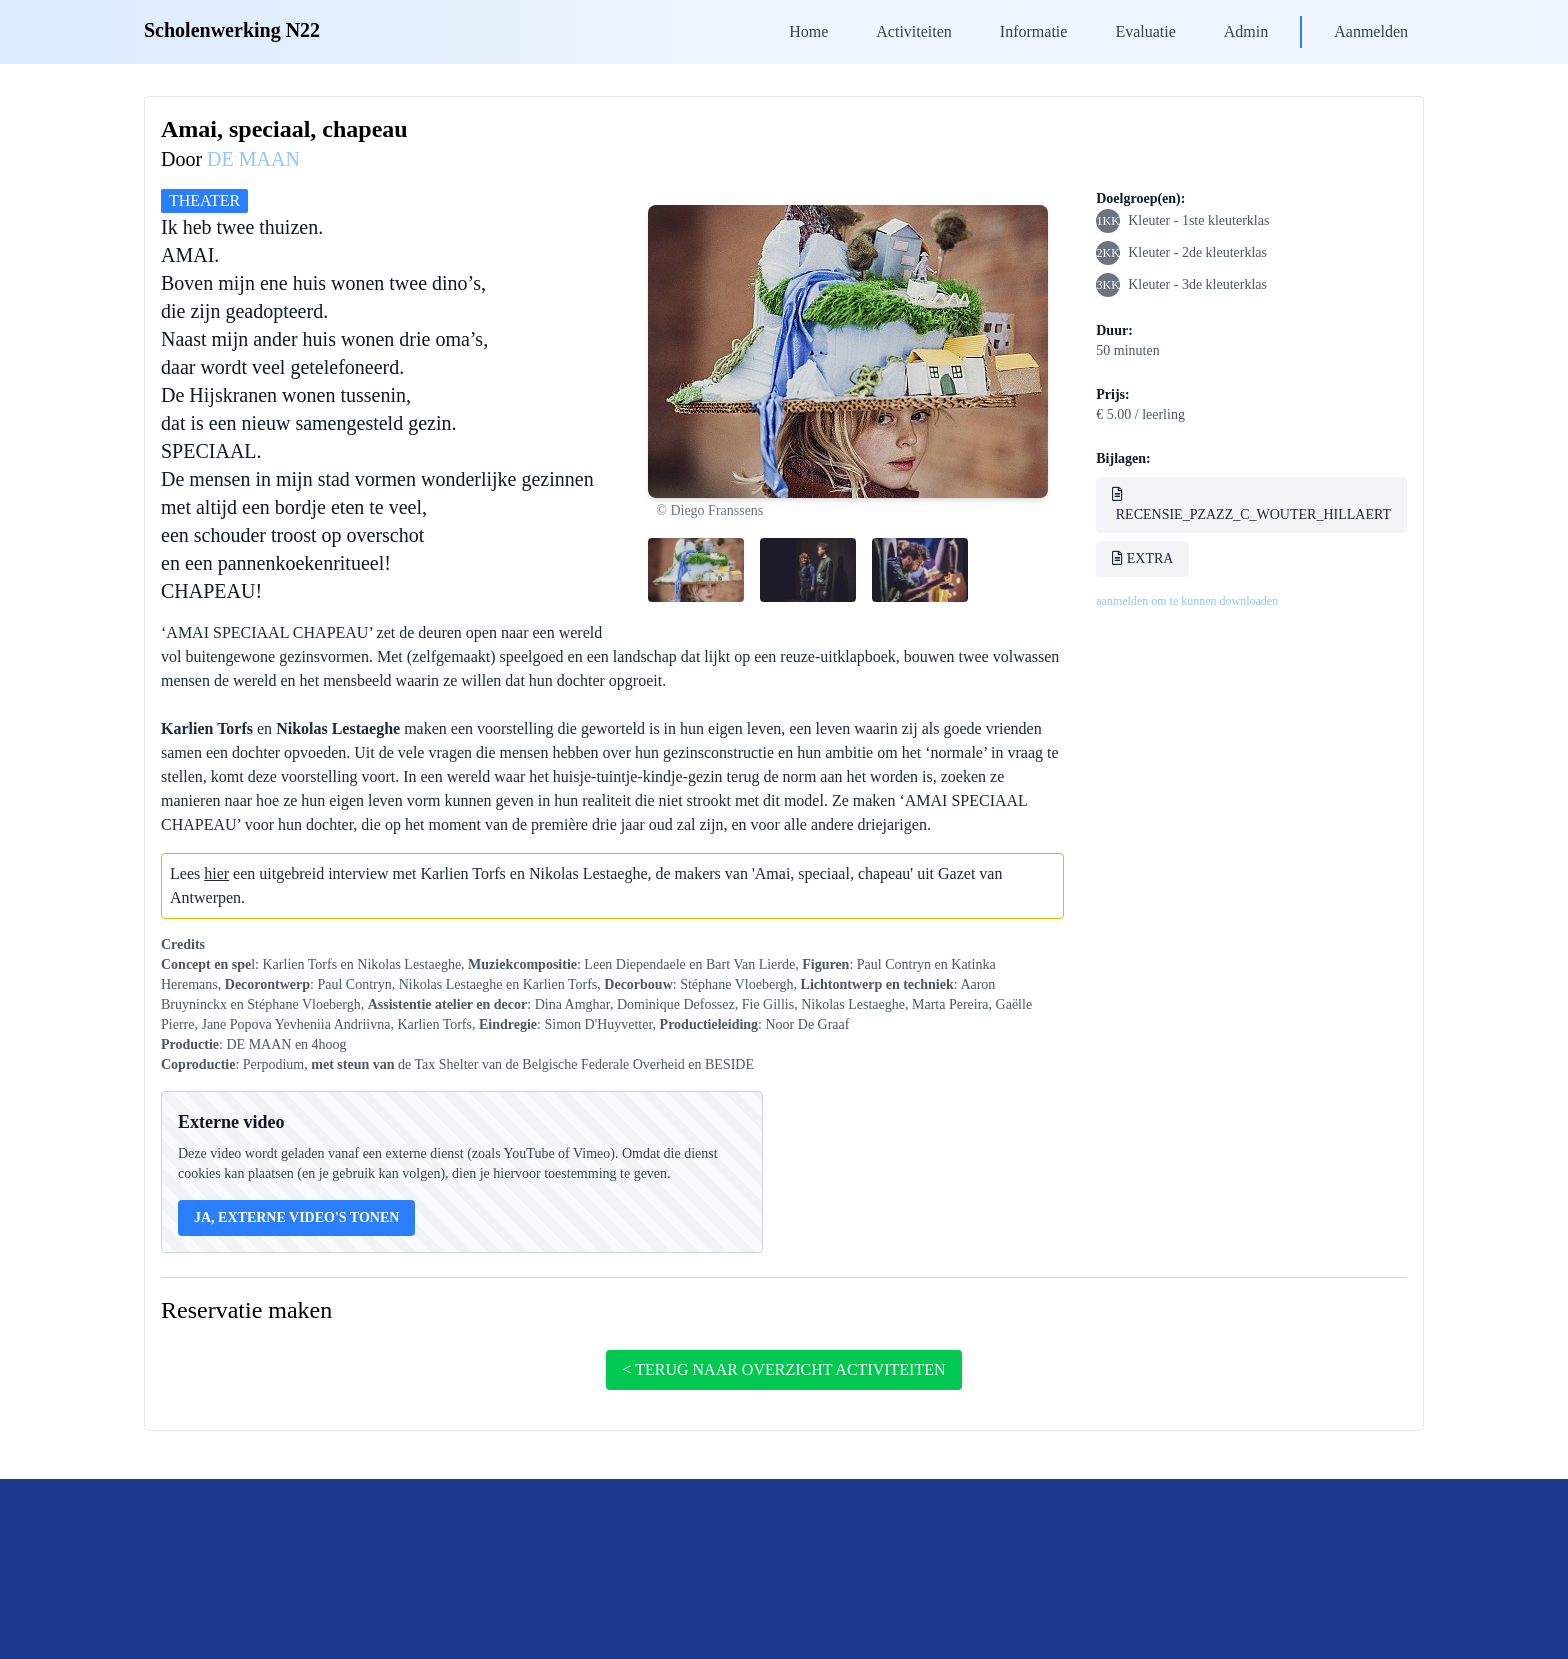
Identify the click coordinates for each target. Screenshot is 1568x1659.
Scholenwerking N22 (232, 30)
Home (808, 31)
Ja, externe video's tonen (296, 1217)
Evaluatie (1145, 31)
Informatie (1034, 31)
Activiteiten (914, 31)
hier (216, 873)
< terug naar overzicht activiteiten (783, 1369)
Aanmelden (1371, 31)
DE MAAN (253, 159)
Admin (1246, 31)
